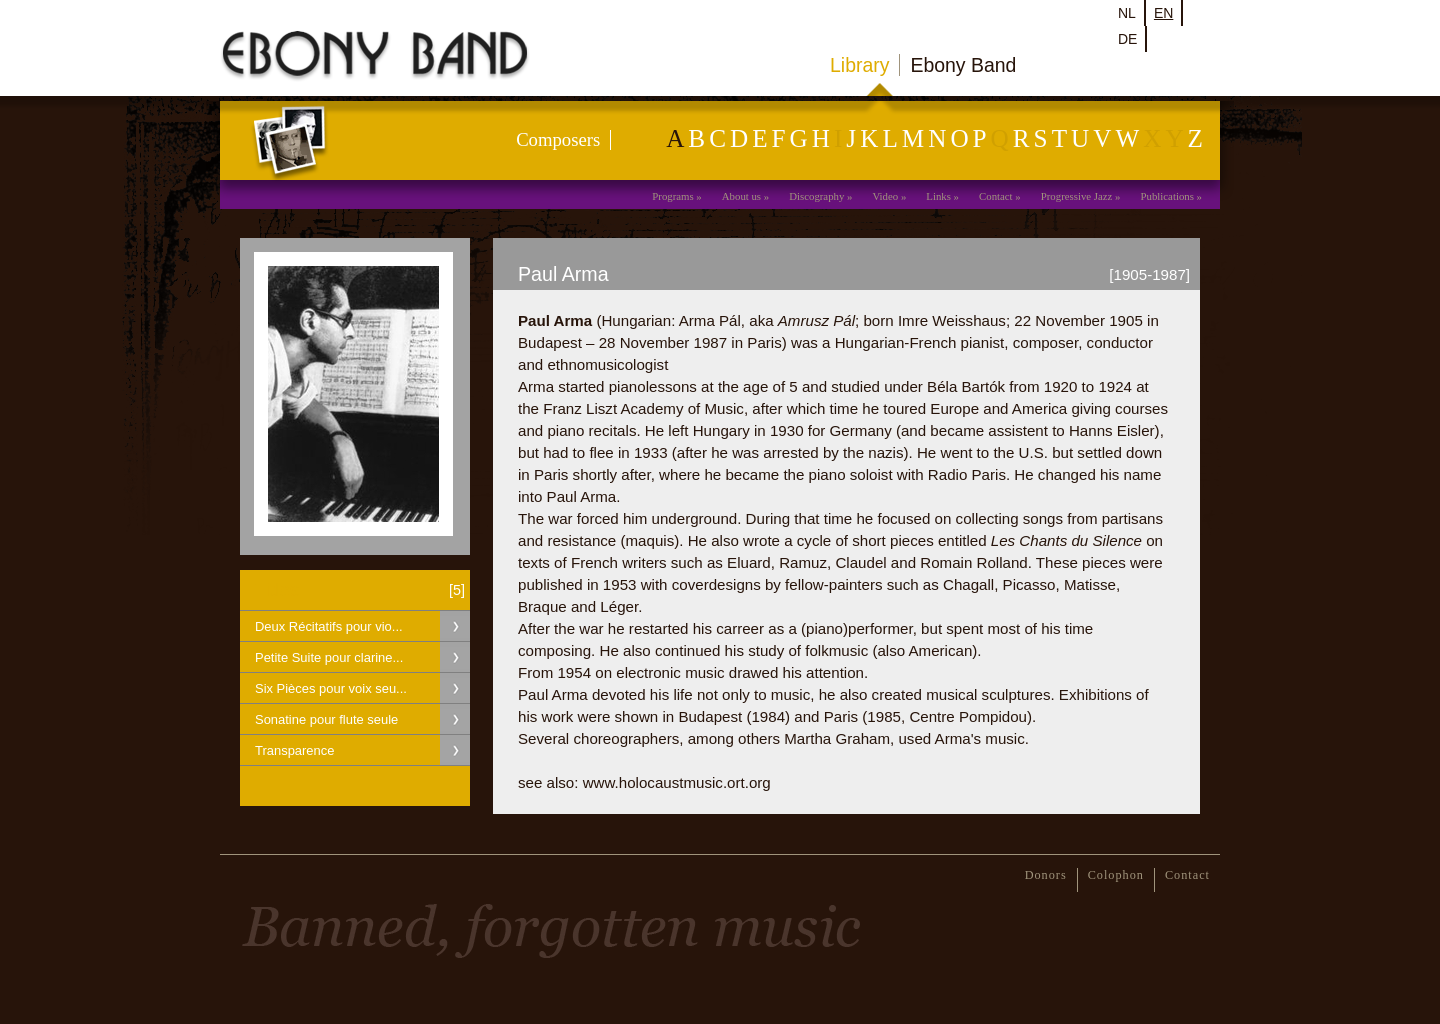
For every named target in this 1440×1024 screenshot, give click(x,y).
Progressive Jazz (1077, 196)
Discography (816, 196)
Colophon (1116, 875)
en (1163, 13)
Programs (672, 196)
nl (1127, 13)
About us (741, 196)
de (1127, 39)
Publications (1167, 196)
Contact (996, 196)
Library (859, 65)
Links (938, 196)
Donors (1046, 875)
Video (885, 196)
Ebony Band (963, 65)
